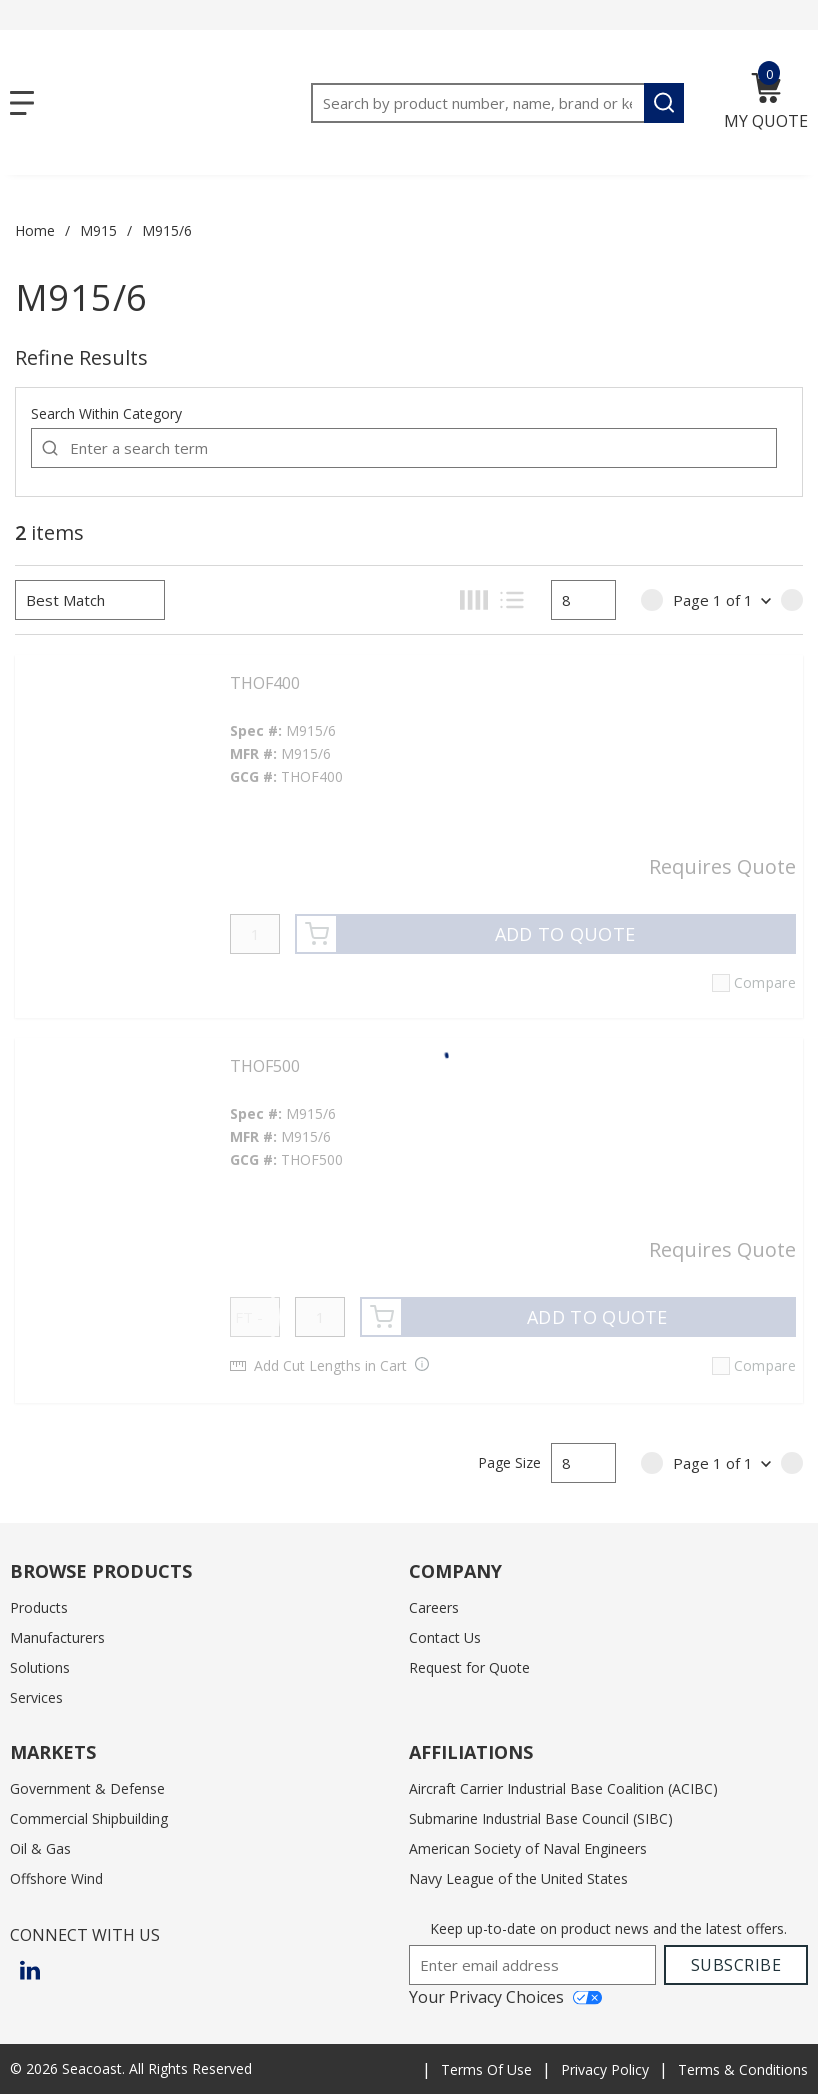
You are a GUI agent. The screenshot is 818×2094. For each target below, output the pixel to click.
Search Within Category (106, 413)
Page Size (509, 1462)
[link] (652, 600)
